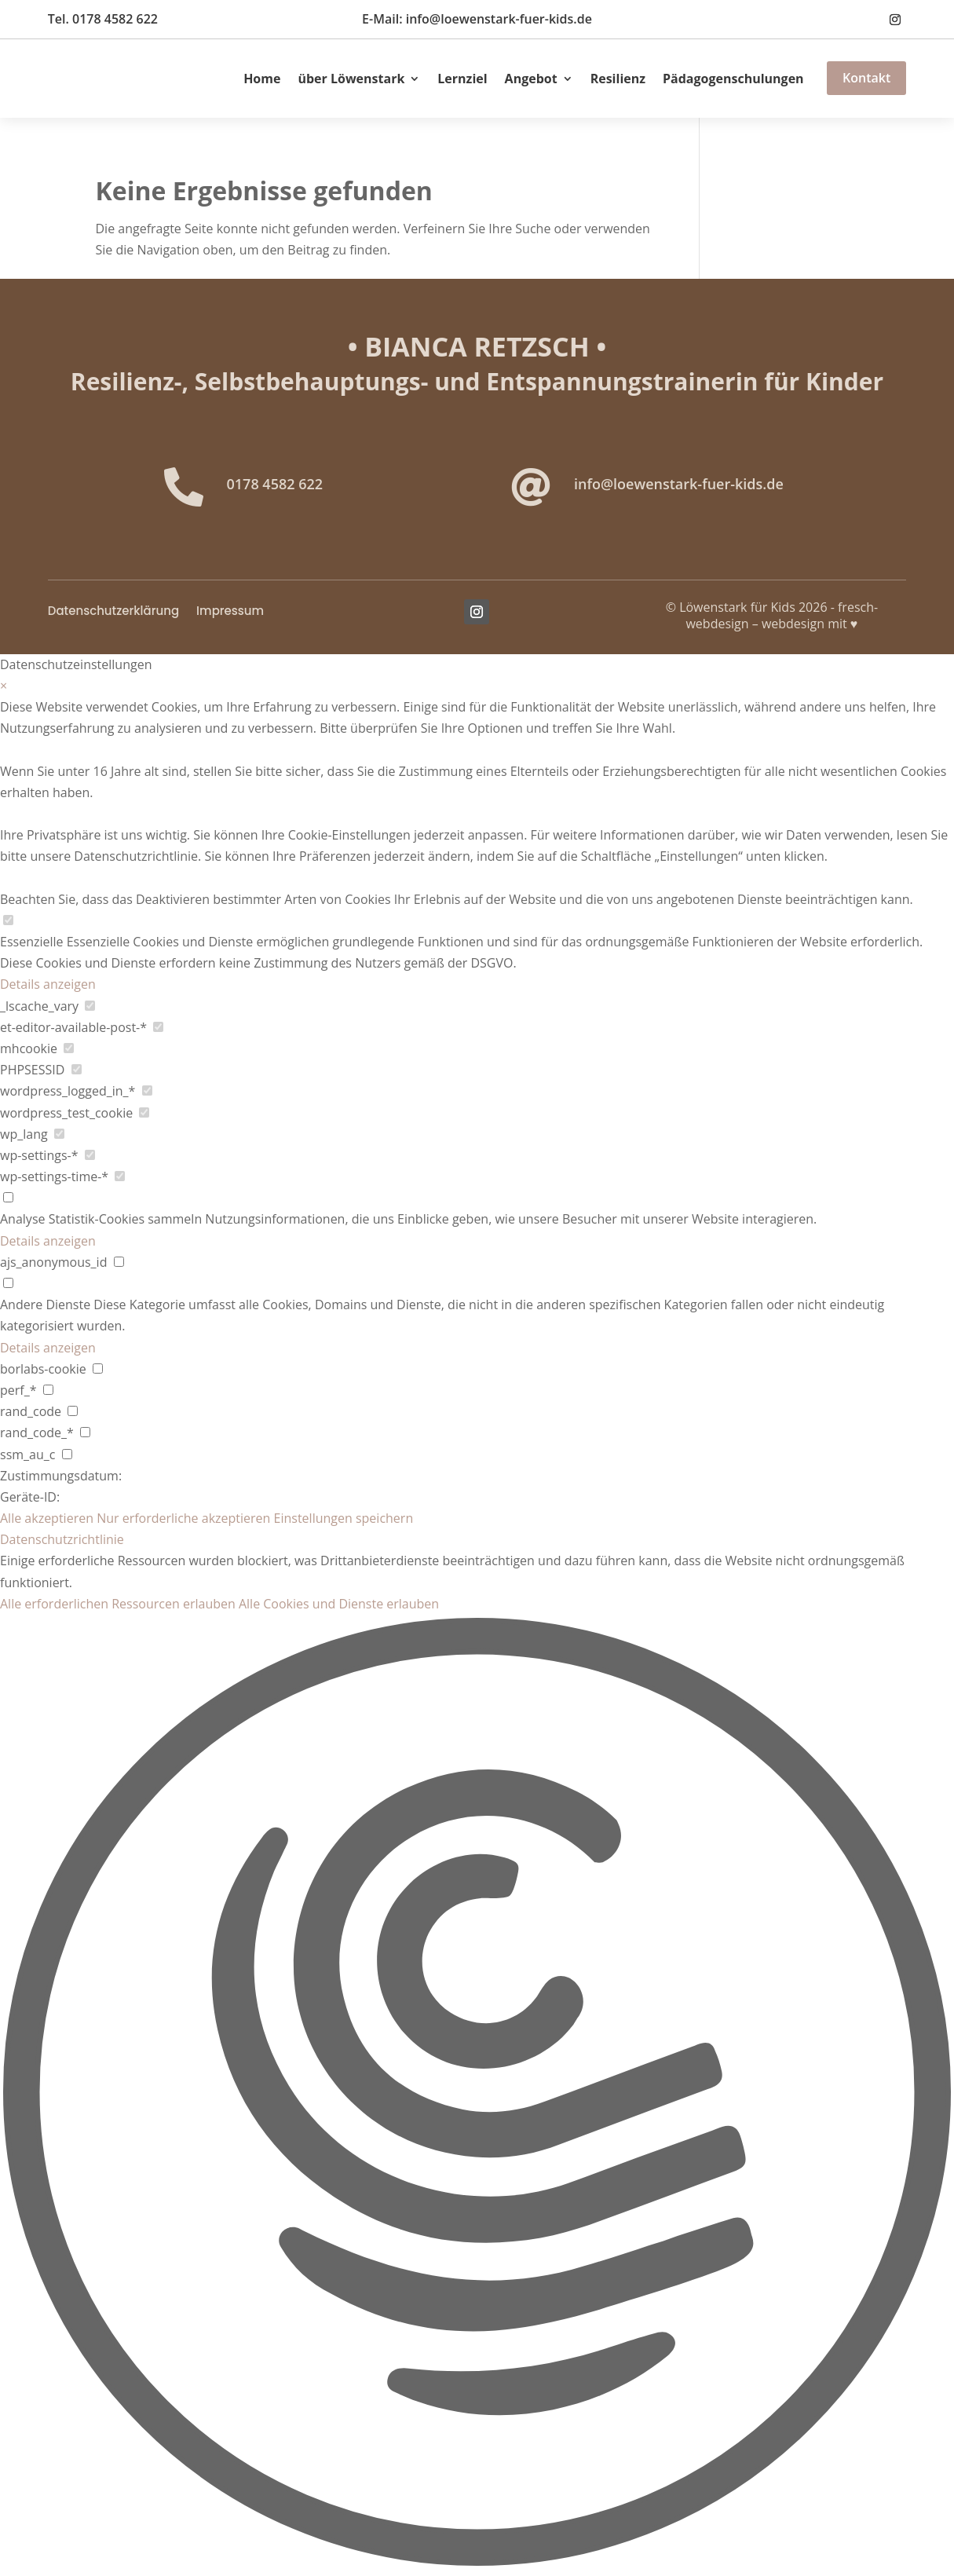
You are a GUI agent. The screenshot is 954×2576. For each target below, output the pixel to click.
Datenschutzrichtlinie (62, 1539)
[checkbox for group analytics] (8, 1197)
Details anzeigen (48, 984)
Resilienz (617, 78)
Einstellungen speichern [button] (344, 1518)
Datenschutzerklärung (113, 612)
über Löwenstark (351, 78)
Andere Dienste (45, 1304)
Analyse (22, 1219)
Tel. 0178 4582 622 (103, 18)
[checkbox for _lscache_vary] (90, 1006)
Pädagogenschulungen (733, 78)
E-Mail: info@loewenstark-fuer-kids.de (477, 18)
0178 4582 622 (275, 483)
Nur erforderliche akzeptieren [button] (183, 1518)
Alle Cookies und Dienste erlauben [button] (339, 1603)
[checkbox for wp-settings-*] (90, 1155)
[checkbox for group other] (8, 1283)
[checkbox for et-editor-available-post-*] (158, 1027)
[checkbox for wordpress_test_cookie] (144, 1112)
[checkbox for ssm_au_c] (67, 1454)
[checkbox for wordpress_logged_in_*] (147, 1090)
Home (261, 78)
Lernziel (462, 78)
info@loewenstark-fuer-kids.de (679, 483)
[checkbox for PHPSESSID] (76, 1069)
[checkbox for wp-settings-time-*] (120, 1176)
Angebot (531, 78)
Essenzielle (32, 941)
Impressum (230, 612)
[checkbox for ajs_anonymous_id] (119, 1262)
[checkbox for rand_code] (73, 1411)
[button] (477, 2095)
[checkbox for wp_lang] (59, 1134)
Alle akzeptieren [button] (46, 1518)
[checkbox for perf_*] (48, 1390)
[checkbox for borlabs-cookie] (98, 1368)
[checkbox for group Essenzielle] (8, 920)
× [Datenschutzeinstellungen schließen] (3, 685)
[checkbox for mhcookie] (69, 1048)
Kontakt (866, 77)
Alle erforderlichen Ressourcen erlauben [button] (118, 1603)
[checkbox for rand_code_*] (85, 1432)
